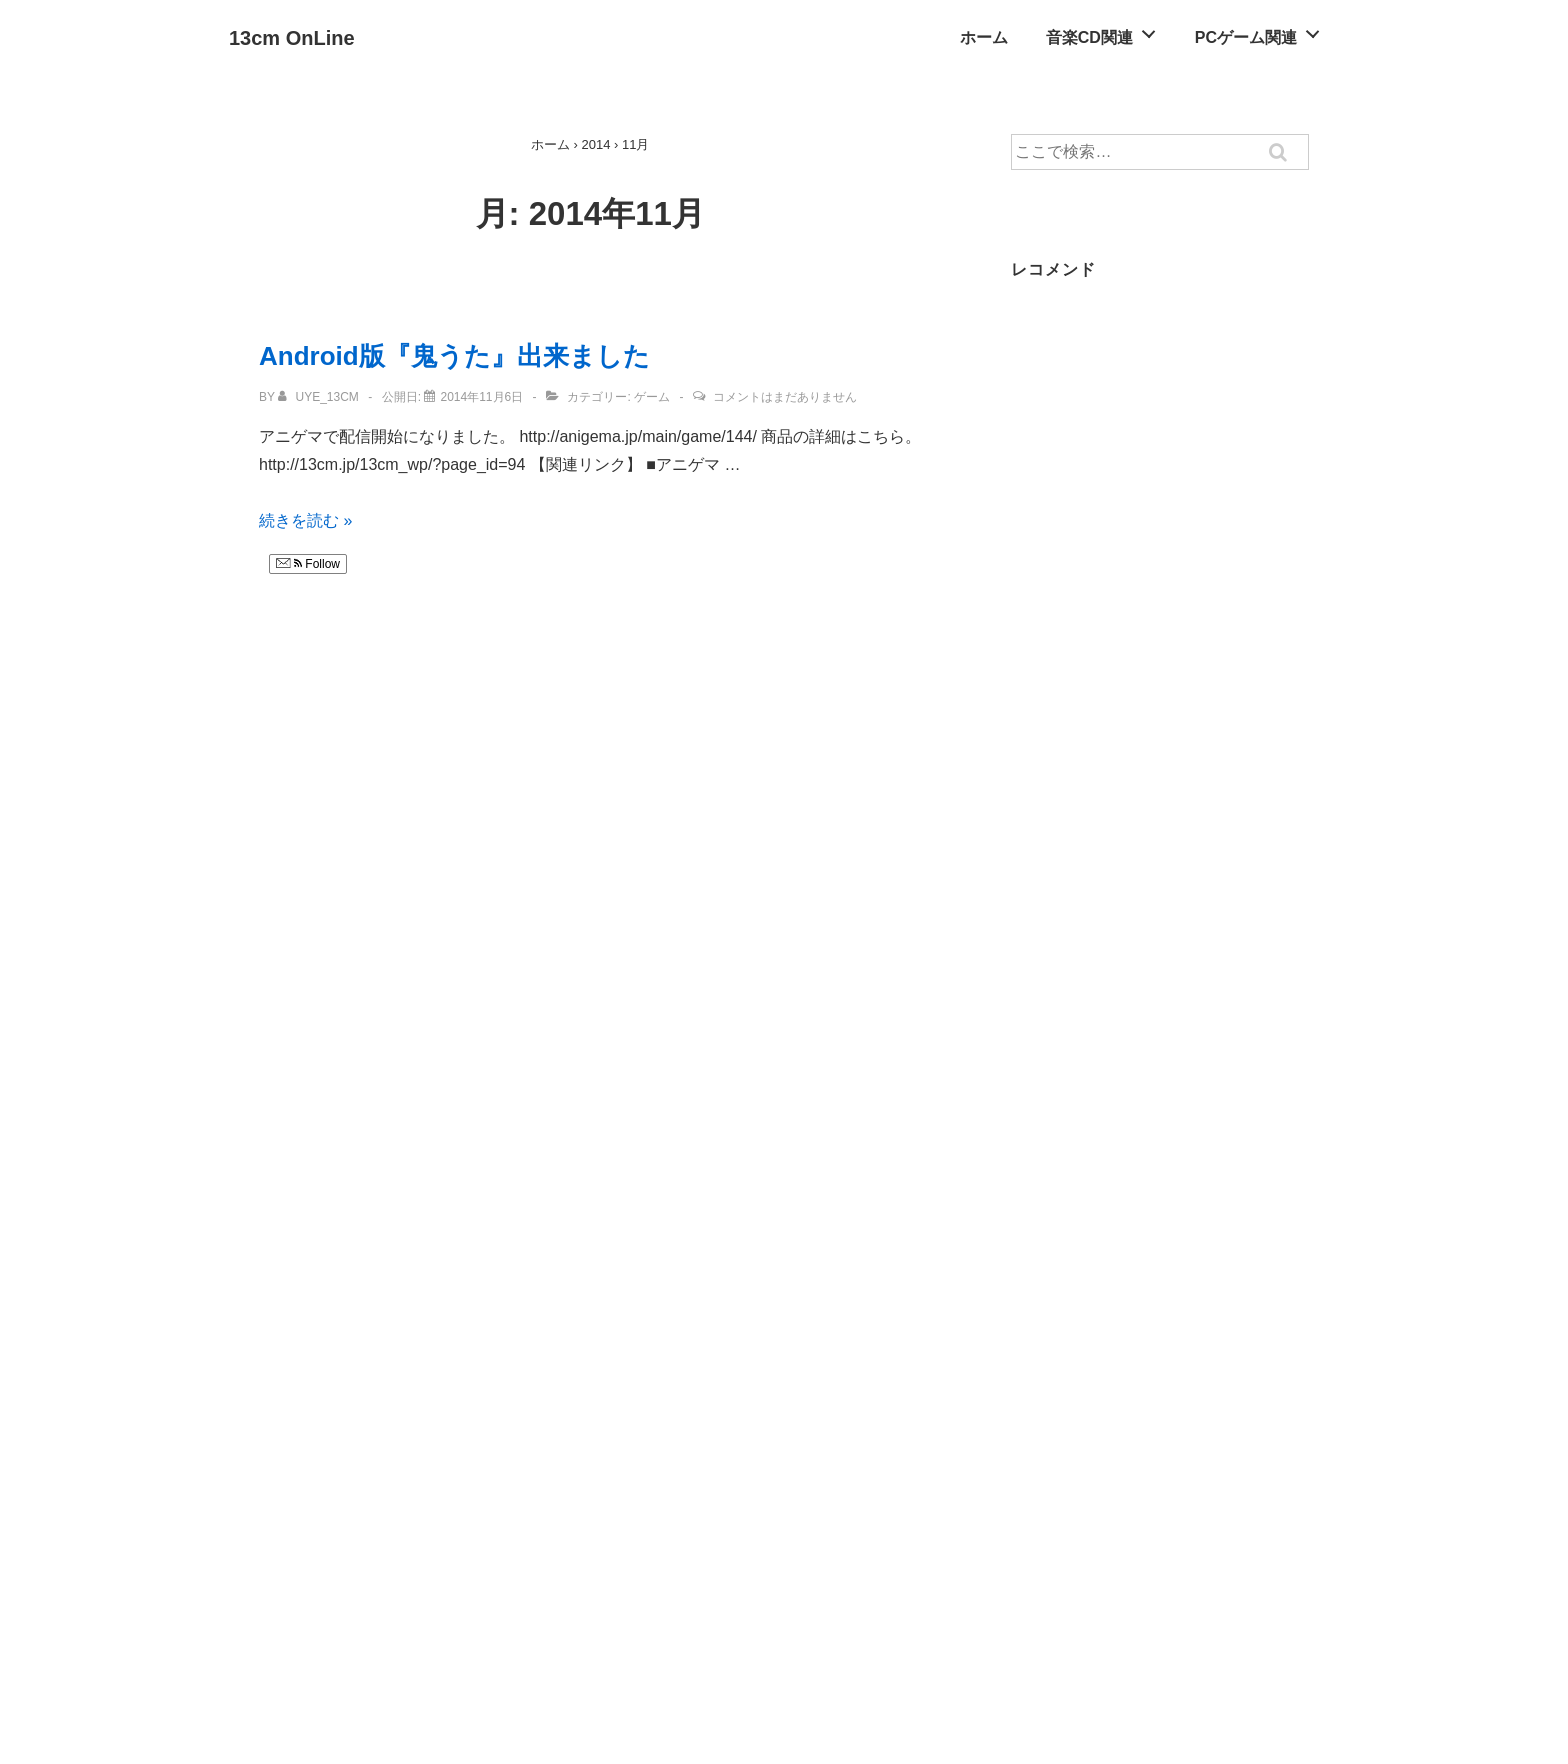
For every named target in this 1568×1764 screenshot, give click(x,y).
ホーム (984, 37)
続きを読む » (305, 520)
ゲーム (652, 397)
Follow (308, 564)
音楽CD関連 (1106, 31)
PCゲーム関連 (1263, 31)
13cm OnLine (292, 38)
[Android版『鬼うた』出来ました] (481, 397)
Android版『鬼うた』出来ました (454, 356)
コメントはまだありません (785, 397)
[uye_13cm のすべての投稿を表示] (320, 397)
